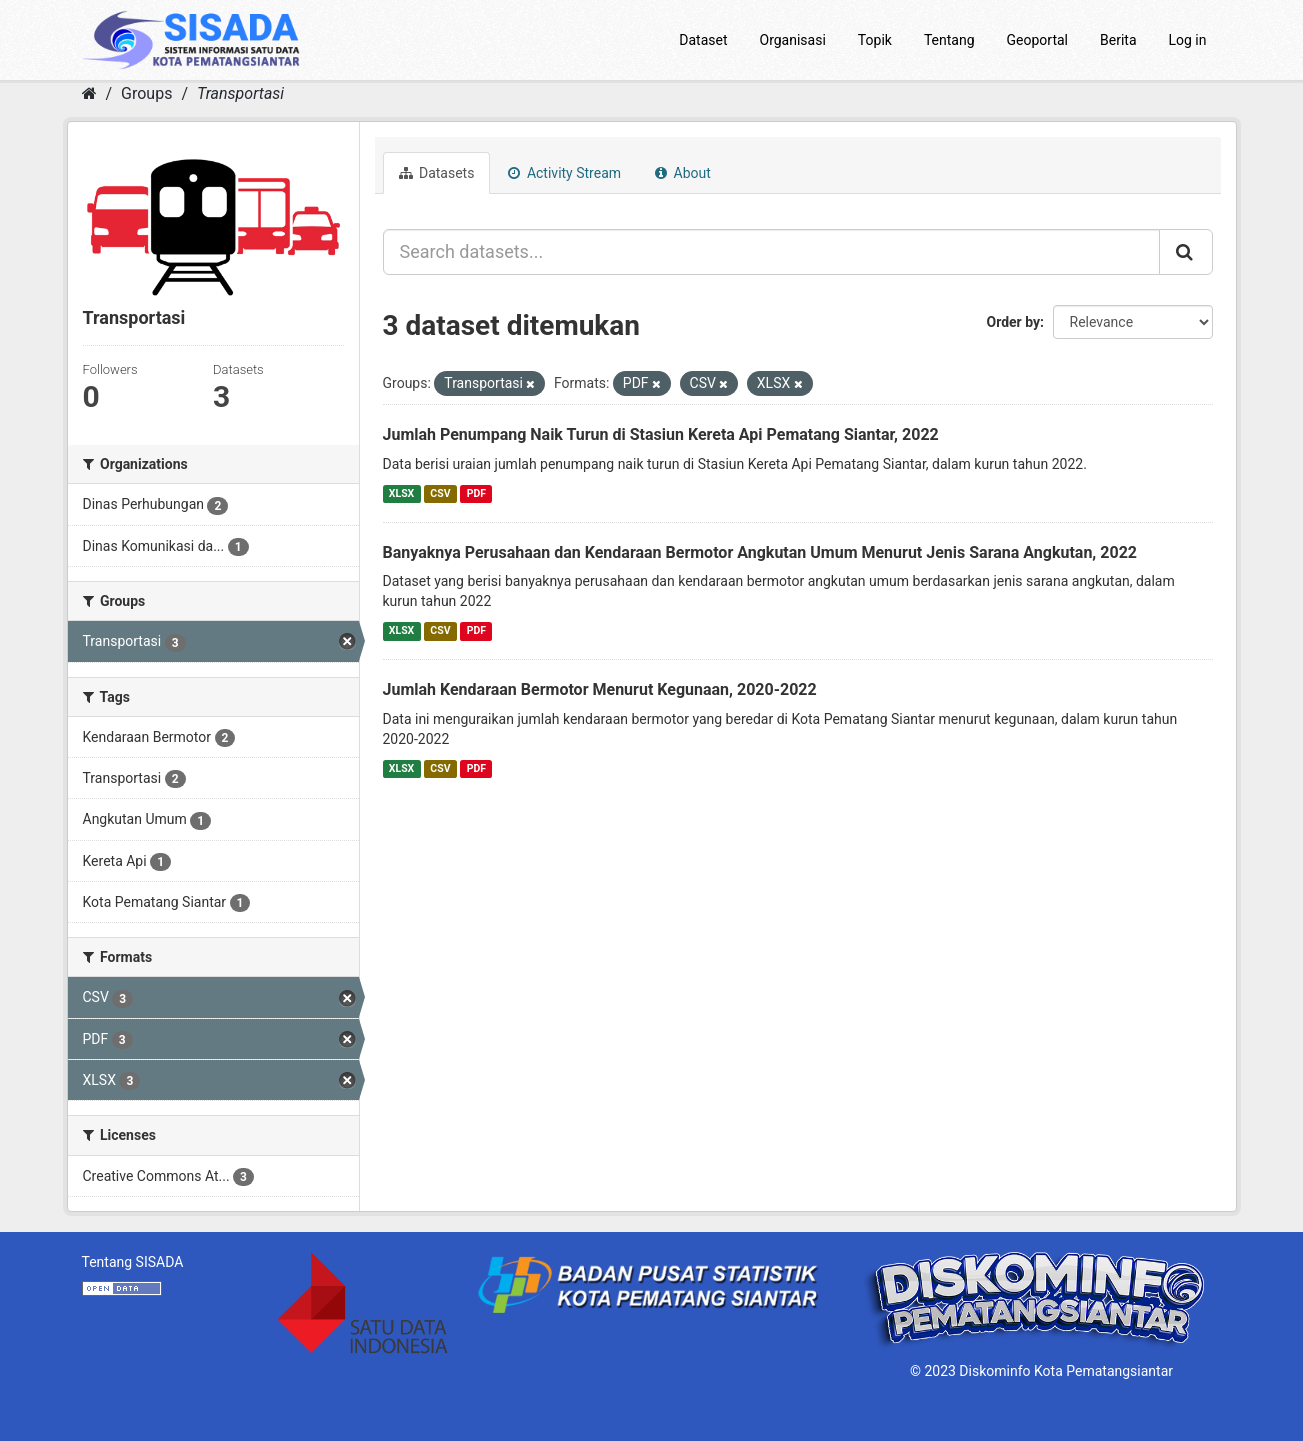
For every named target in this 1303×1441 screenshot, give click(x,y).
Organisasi (793, 40)
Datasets (437, 173)
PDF (476, 493)
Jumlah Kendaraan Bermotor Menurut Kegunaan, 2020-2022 (600, 689)
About (683, 173)
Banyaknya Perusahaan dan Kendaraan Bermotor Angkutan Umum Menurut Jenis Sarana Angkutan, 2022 (760, 552)
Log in (1188, 40)
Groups (146, 93)
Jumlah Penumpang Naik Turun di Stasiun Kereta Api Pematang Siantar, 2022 (661, 434)
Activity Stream (564, 173)
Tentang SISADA (133, 1262)
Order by (1014, 322)
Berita (1118, 40)
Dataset (703, 40)
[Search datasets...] (771, 252)
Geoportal (1037, 40)
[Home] (89, 93)
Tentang (949, 40)
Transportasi (240, 93)
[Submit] (1186, 252)
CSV (440, 493)
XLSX (401, 493)
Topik (875, 40)
